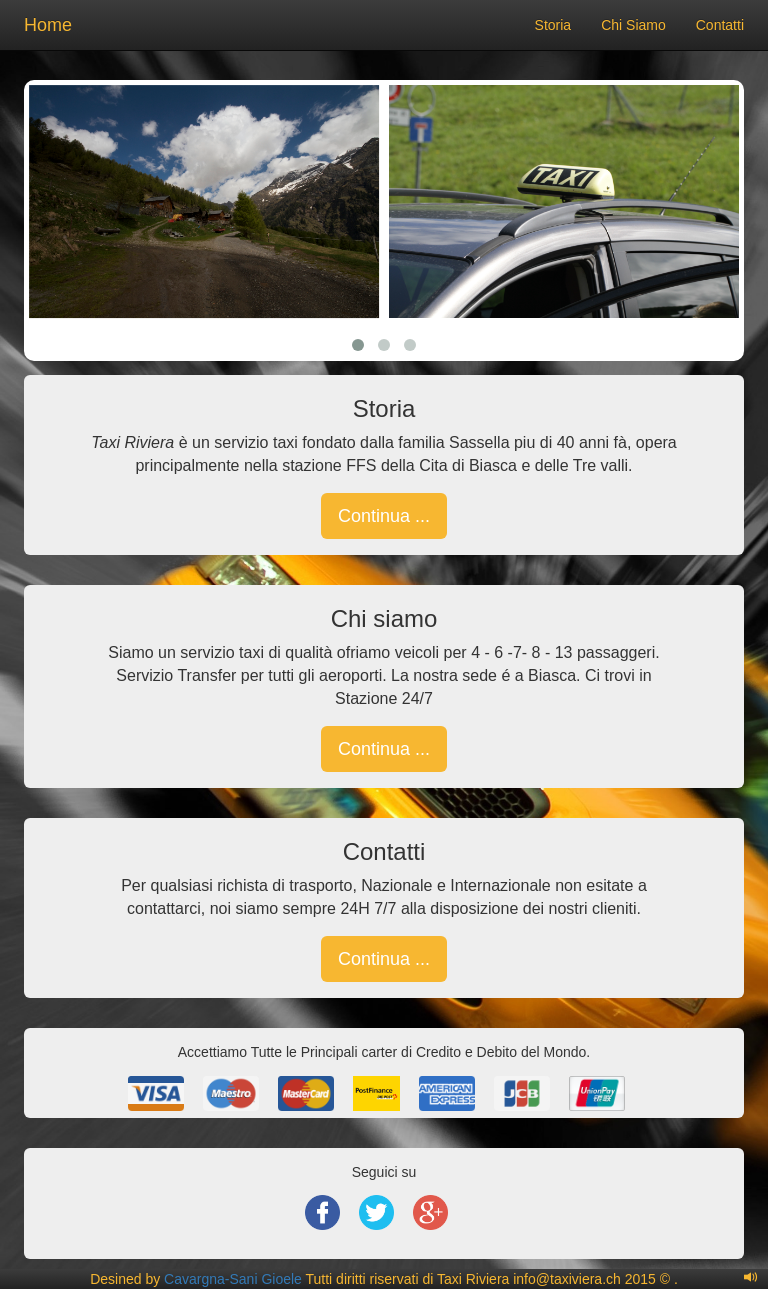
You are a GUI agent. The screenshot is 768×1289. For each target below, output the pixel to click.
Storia (553, 25)
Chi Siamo (633, 25)
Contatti (720, 25)
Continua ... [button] (384, 516)
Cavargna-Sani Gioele (233, 1279)
